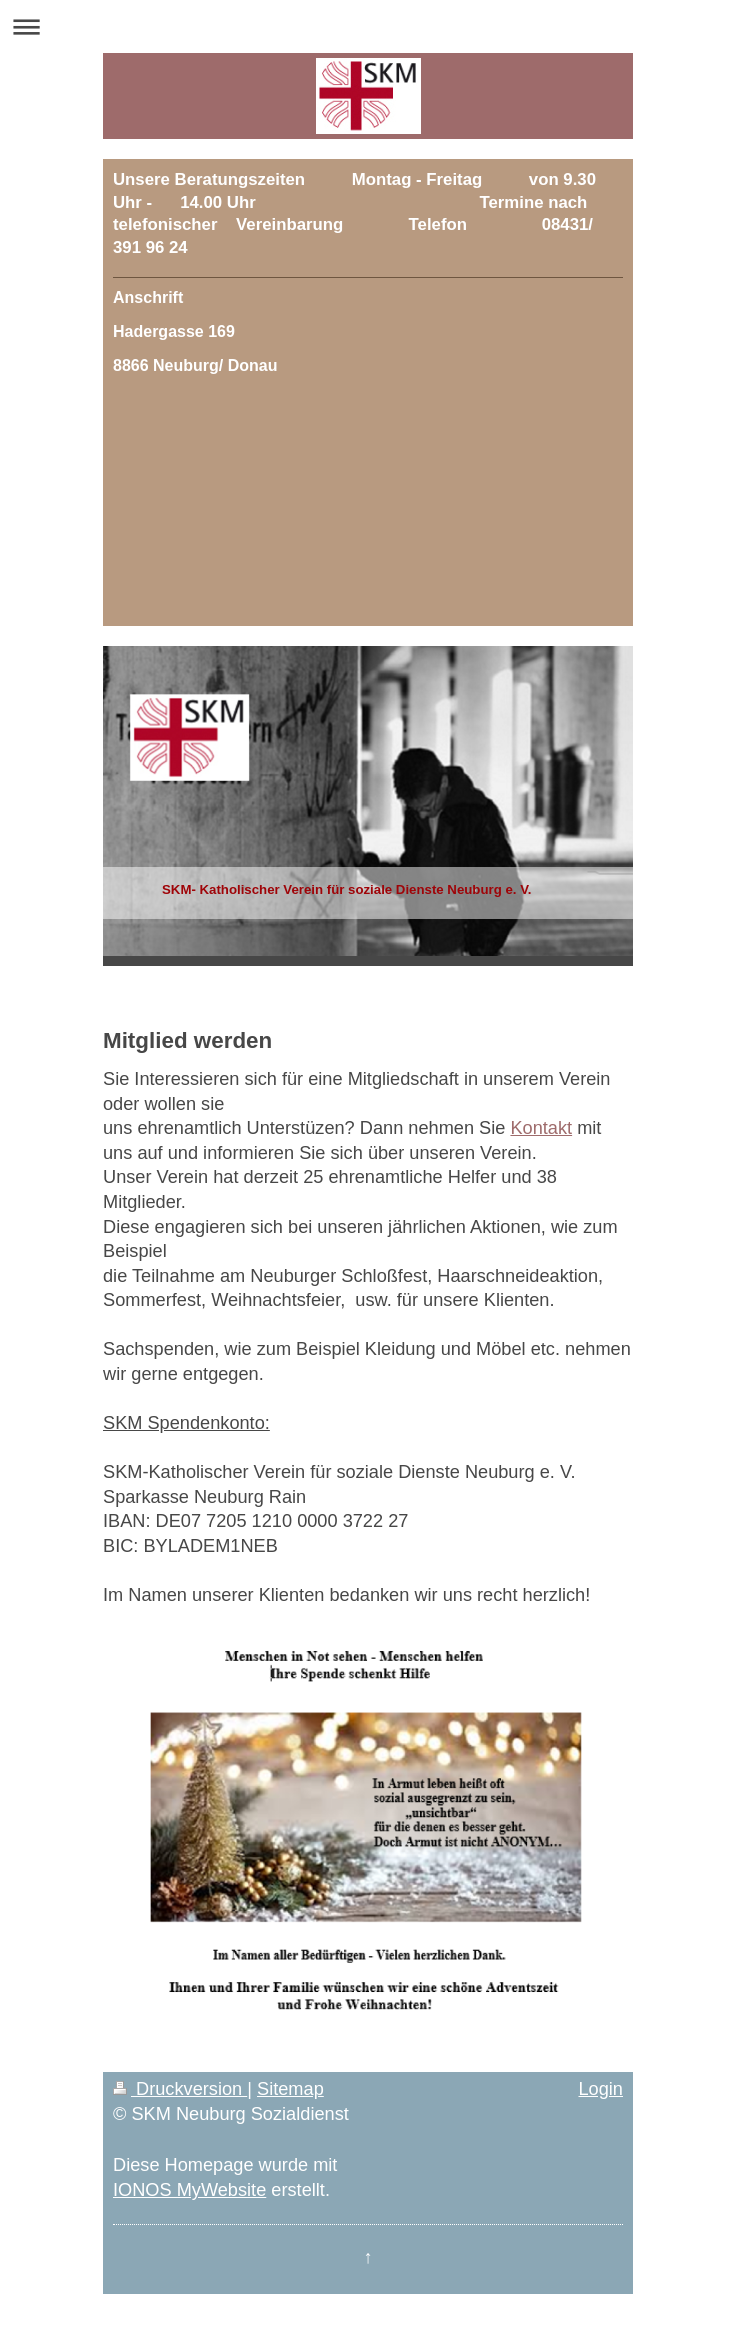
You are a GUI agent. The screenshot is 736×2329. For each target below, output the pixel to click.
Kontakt (541, 1128)
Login (600, 2089)
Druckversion (180, 2089)
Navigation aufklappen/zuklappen (368, 26)
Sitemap (290, 2089)
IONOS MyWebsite (189, 2190)
